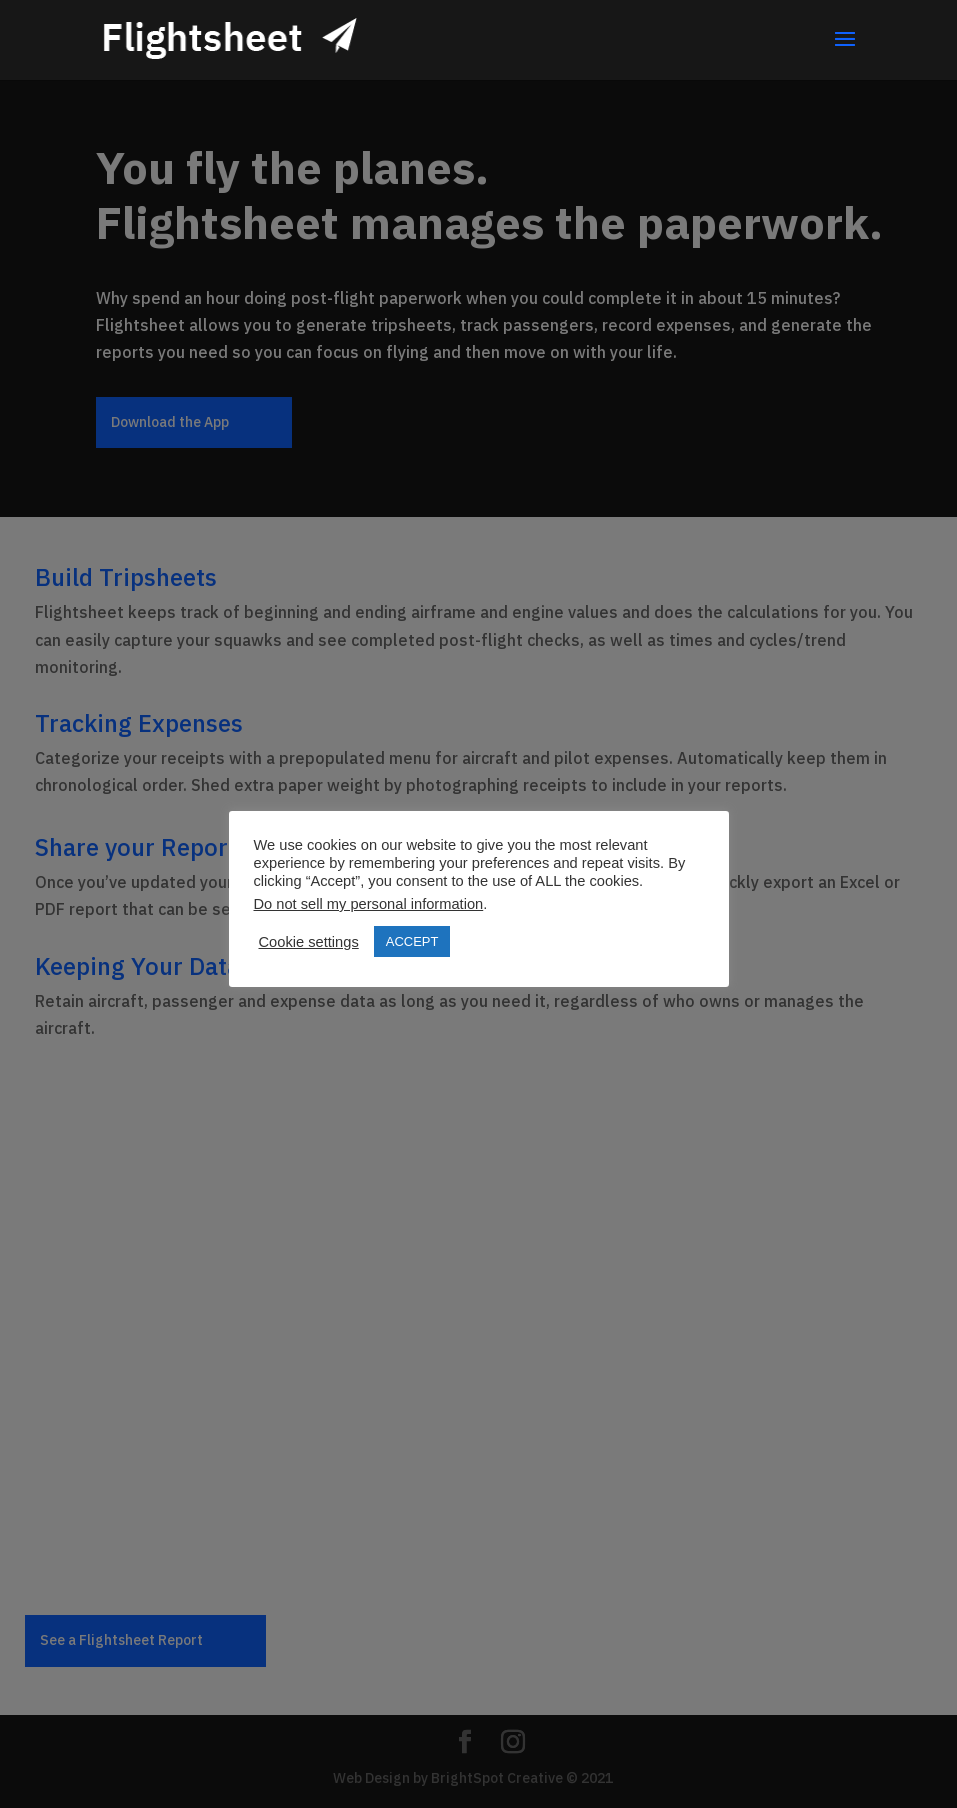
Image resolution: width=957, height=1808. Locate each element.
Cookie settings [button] (309, 942)
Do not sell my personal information (369, 904)
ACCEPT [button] (412, 941)
